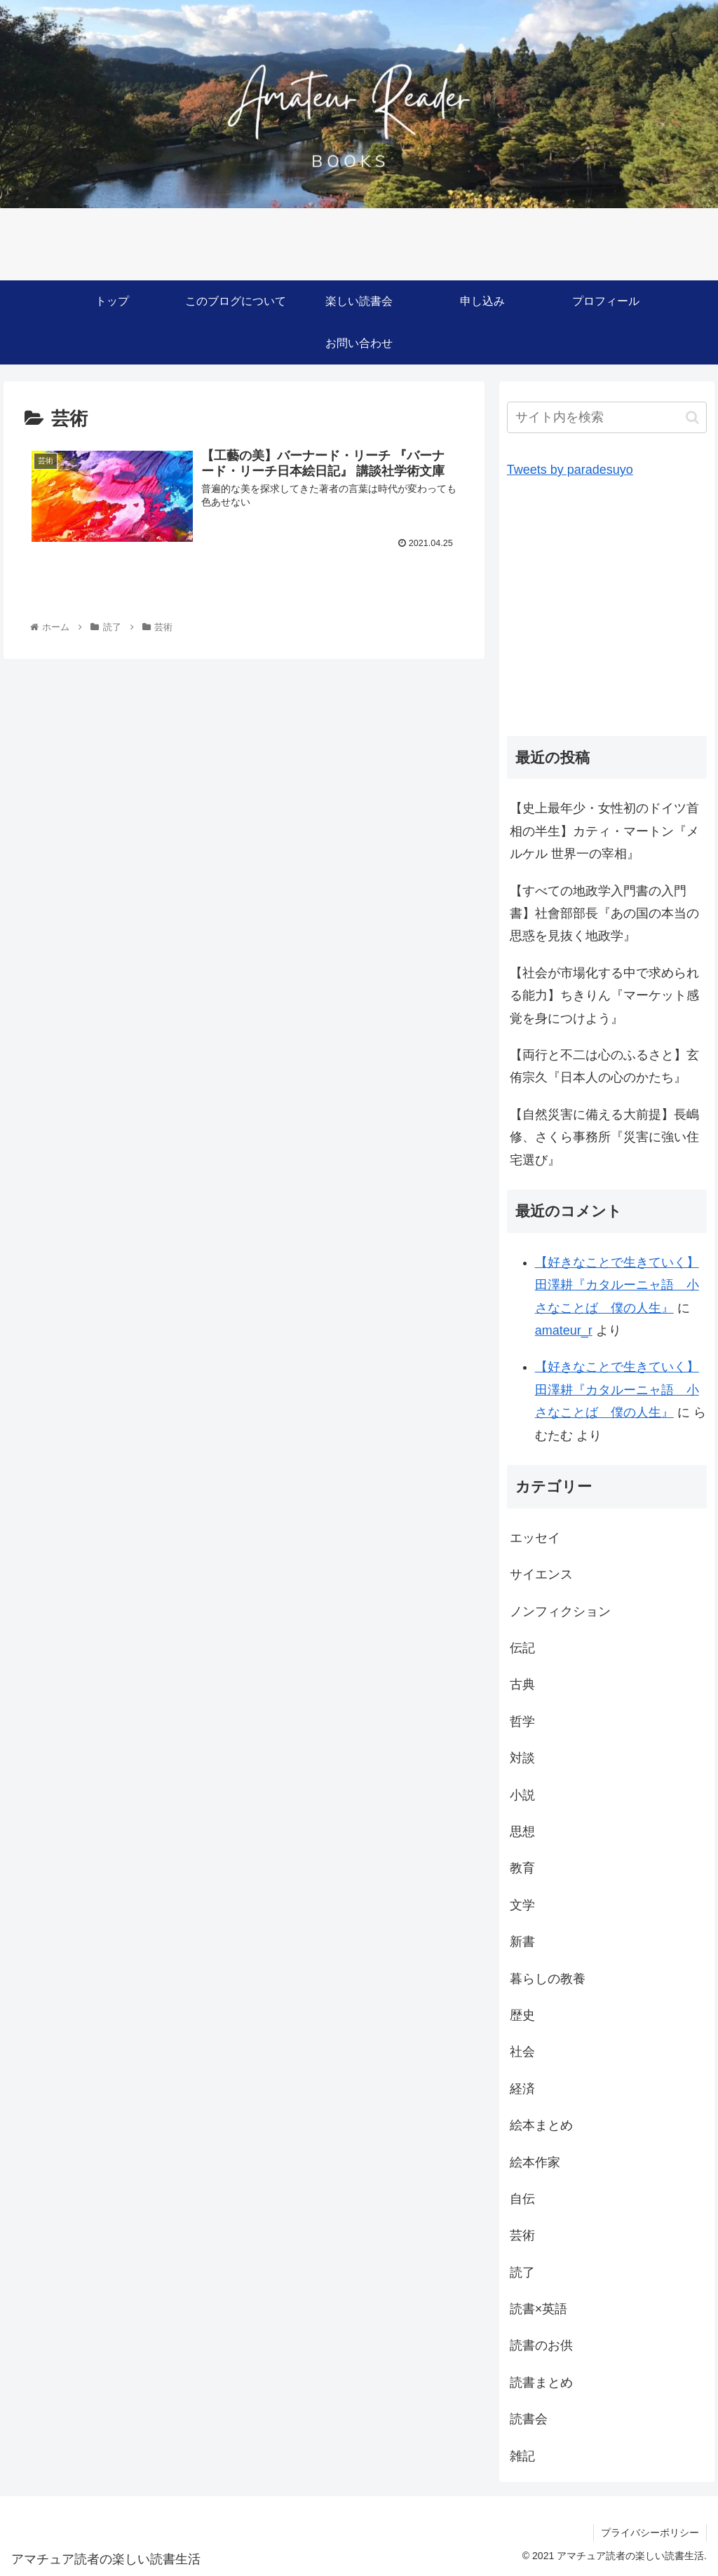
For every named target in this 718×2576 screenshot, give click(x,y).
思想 (522, 1832)
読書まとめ (541, 2383)
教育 (522, 1868)
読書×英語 (539, 2309)
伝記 (522, 1648)
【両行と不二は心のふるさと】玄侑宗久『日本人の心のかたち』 (604, 1066)
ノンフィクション (560, 1611)
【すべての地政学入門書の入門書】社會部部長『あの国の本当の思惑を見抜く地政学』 (604, 913)
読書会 (529, 2419)
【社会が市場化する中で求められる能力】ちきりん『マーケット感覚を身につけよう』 (604, 995)
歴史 (522, 2015)
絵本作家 (535, 2162)
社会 (522, 2052)
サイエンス (541, 1574)
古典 (522, 1684)
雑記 (522, 2456)
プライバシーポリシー (650, 2532)
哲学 (522, 1722)
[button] (692, 417)
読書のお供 (541, 2345)
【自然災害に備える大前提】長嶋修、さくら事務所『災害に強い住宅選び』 (604, 1137)
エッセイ (535, 1538)
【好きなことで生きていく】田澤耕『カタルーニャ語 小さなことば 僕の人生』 (617, 1285)
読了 (522, 2272)
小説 (522, 1795)
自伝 (522, 2199)
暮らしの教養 (547, 1979)
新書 (522, 1942)
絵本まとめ (541, 2125)
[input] (607, 417)
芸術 (522, 2235)
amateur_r (563, 1330)
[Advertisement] (607, 614)
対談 (522, 1758)
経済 (522, 2089)
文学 (522, 1905)
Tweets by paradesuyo (570, 470)
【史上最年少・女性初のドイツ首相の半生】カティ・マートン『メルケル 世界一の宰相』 (604, 831)
